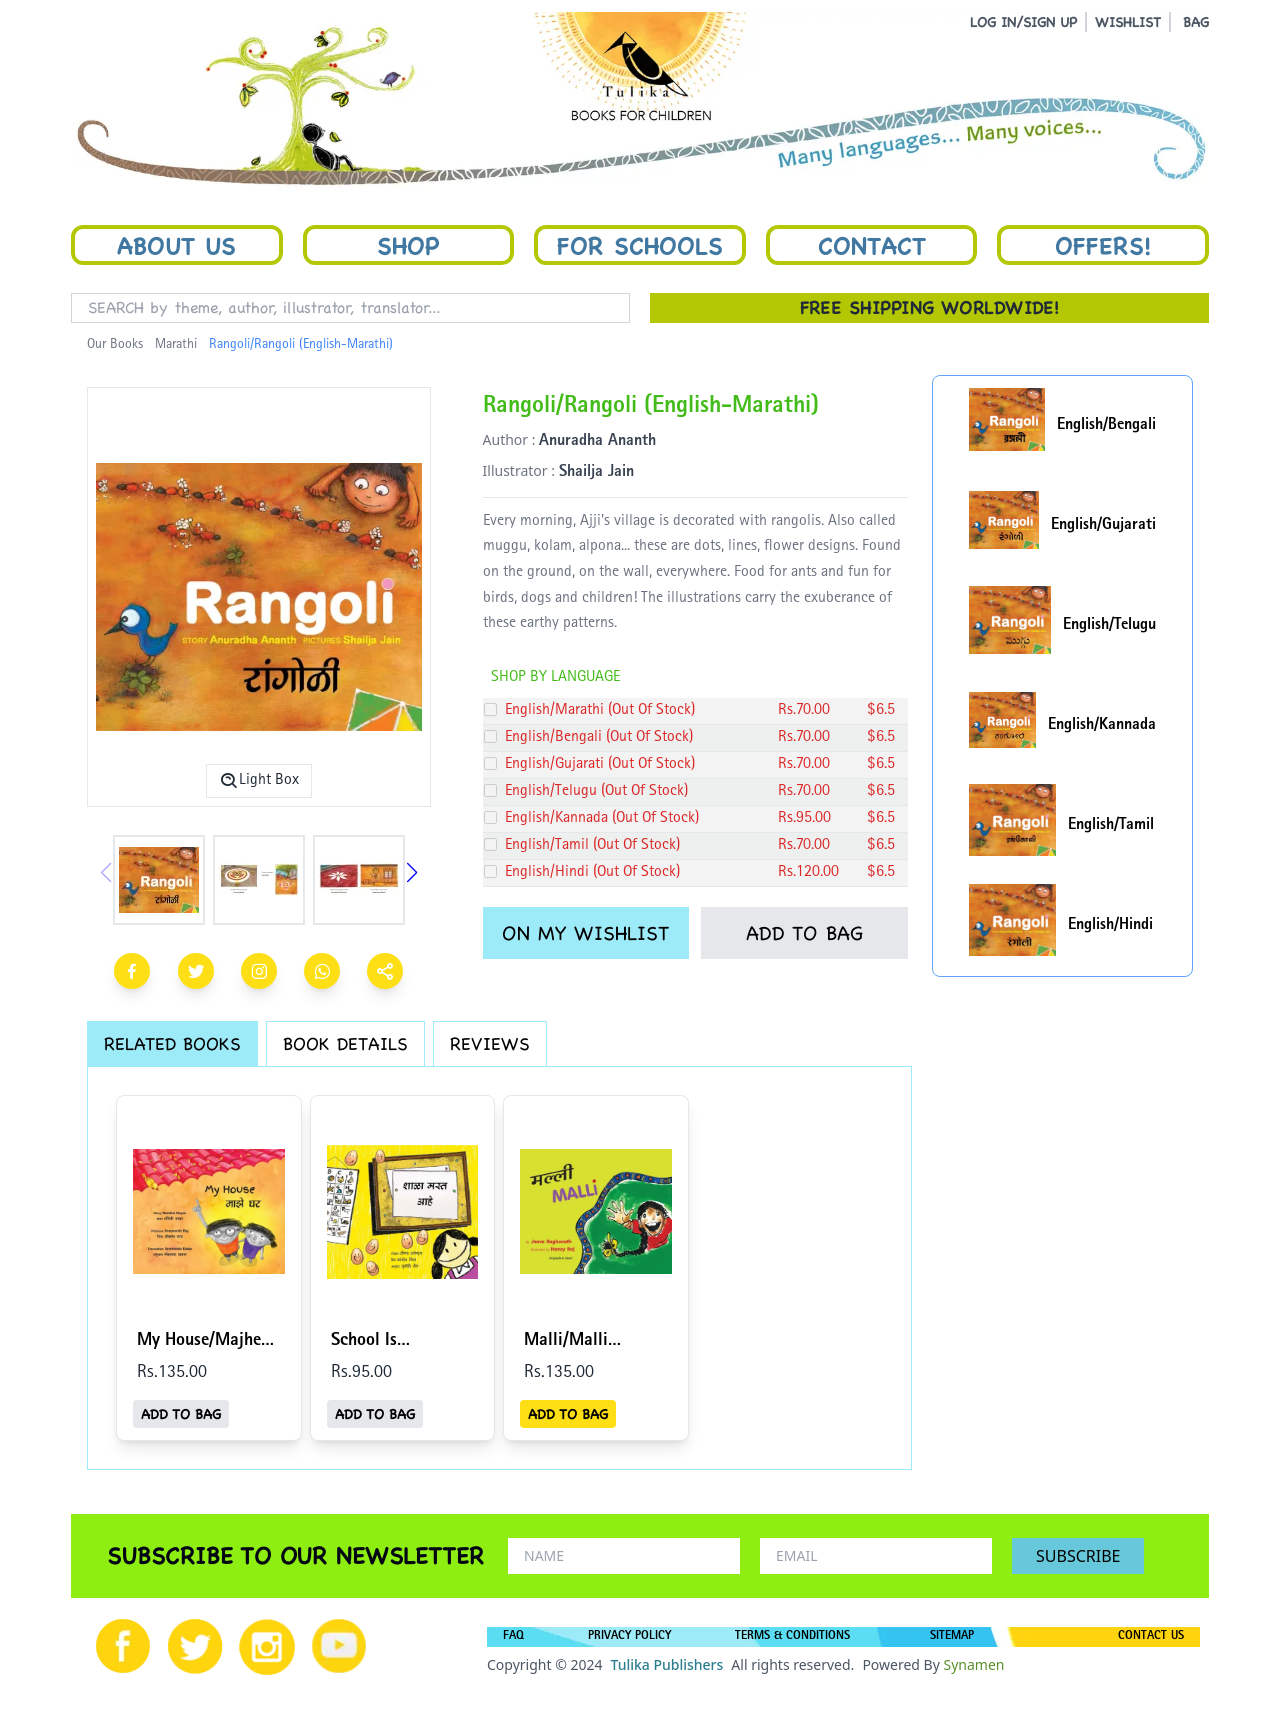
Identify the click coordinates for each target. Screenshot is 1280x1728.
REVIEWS (490, 1043)
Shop (408, 245)
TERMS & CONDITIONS (792, 1637)
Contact (872, 245)
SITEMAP (952, 1637)
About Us (176, 245)
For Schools (640, 245)
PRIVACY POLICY (629, 1637)
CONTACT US (1151, 1637)
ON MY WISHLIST (585, 933)
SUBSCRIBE (1078, 1556)
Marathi (176, 345)
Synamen (973, 1664)
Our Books (115, 345)
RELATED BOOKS (172, 1043)
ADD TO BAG (804, 933)
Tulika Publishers (666, 1664)
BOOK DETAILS (345, 1043)
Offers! (1103, 245)
